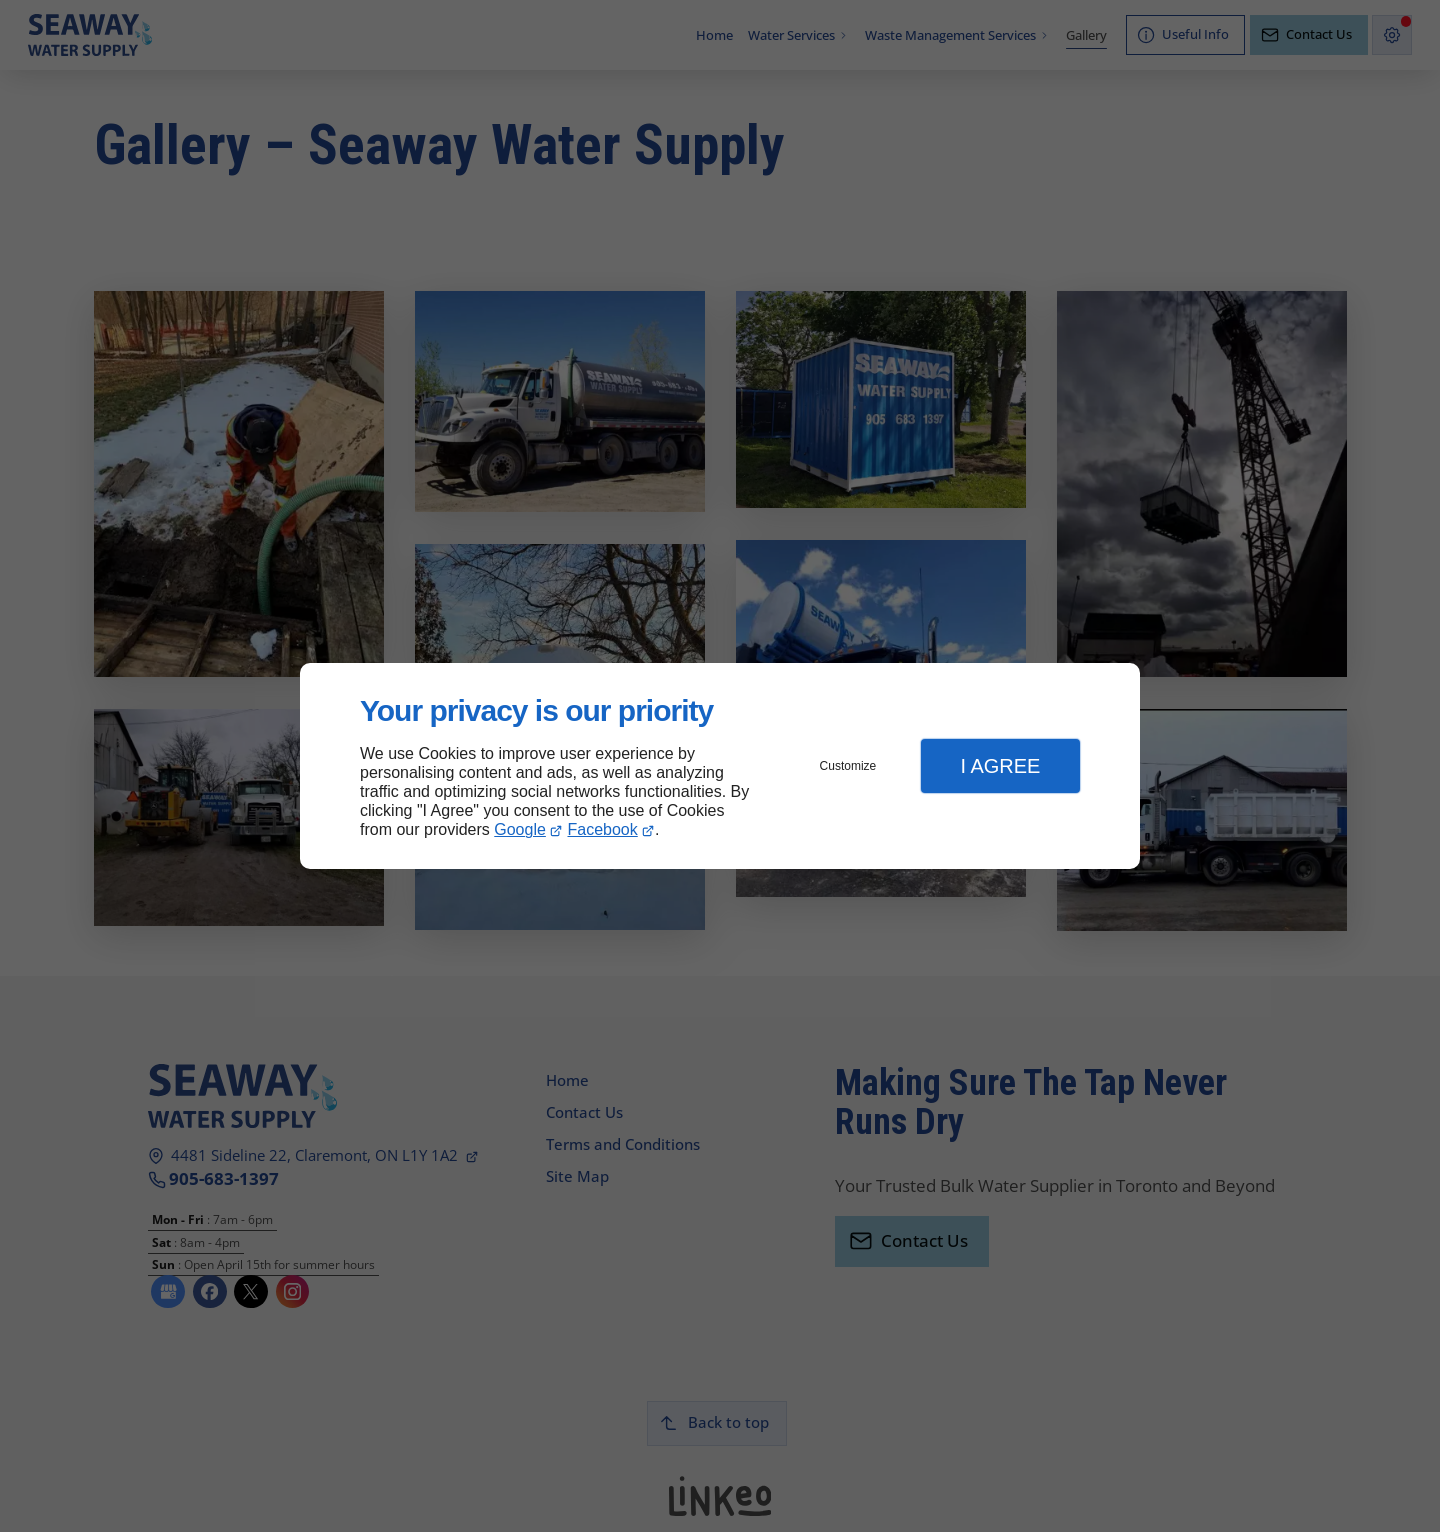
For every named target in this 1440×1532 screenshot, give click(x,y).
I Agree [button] (1000, 766)
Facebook (603, 829)
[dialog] (720, 766)
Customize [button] (848, 766)
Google (520, 829)
